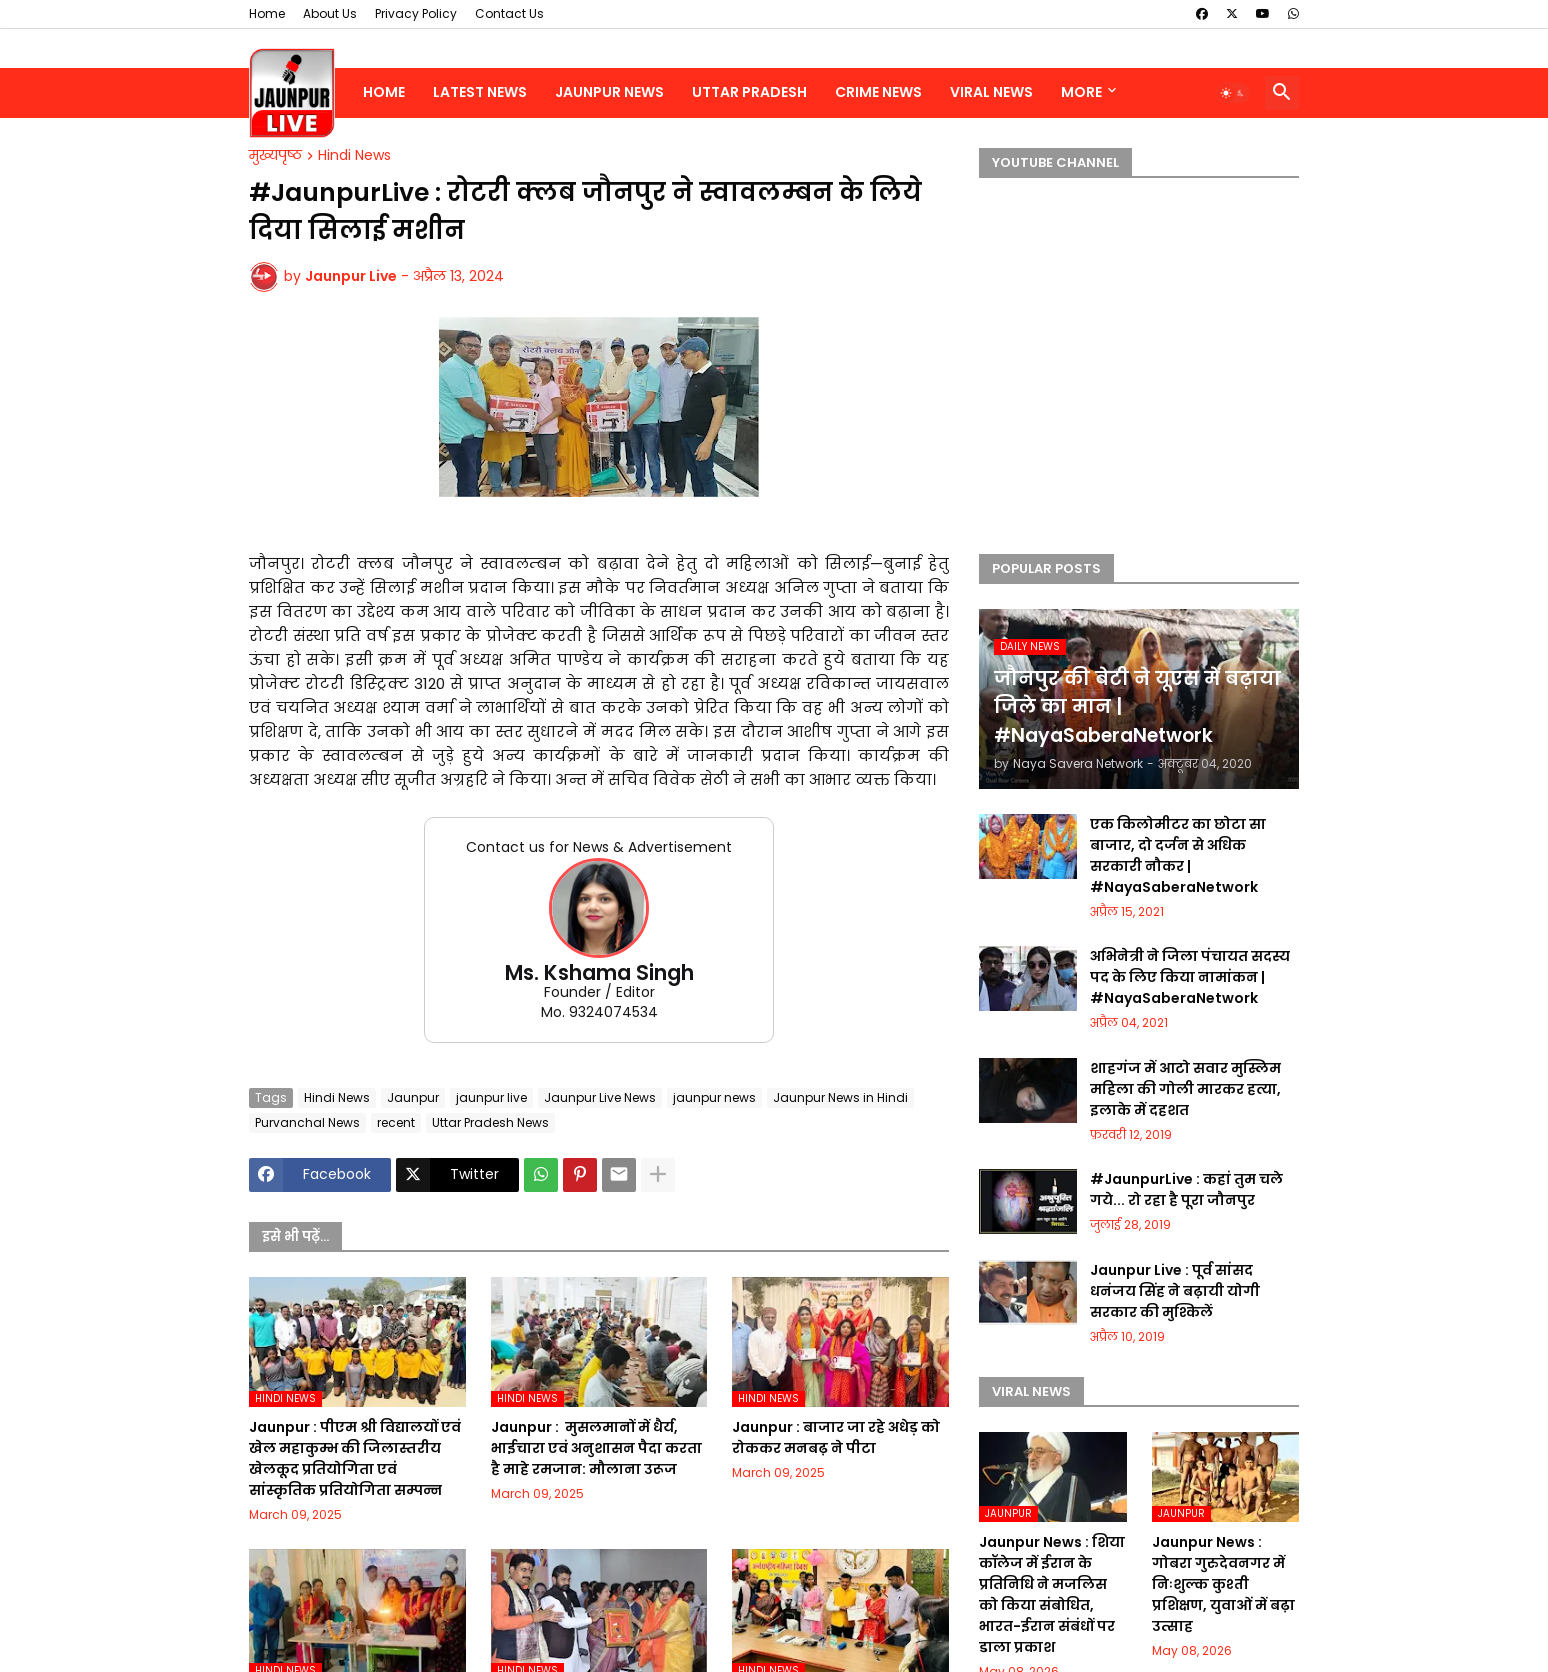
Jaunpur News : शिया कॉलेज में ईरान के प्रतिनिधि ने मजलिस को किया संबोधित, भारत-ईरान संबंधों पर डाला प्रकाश (1052, 1594)
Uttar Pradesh (749, 92)
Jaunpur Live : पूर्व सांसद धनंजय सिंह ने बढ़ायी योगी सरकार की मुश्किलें (1175, 1291)
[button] (1233, 93)
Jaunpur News (609, 92)
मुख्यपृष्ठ (275, 156)
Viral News (991, 92)
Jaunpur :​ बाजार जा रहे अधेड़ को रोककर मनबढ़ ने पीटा (836, 1437)
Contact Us (509, 13)
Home (267, 13)
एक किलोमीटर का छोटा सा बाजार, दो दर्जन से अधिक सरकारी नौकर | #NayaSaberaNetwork (1178, 855)
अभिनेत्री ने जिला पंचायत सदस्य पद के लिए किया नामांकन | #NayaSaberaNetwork (1190, 977)
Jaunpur (413, 1097)
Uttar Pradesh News (490, 1122)
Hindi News (354, 156)
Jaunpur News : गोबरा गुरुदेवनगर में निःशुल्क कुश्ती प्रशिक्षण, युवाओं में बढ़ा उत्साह (1223, 1584)
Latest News (480, 92)
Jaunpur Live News (600, 1097)
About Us (330, 13)
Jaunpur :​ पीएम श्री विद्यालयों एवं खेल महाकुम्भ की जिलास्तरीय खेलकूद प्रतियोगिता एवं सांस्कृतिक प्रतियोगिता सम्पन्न (355, 1458)
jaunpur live (491, 1097)
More (1081, 92)
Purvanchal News (307, 1122)
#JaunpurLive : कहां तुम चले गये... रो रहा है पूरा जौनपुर (1186, 1189)
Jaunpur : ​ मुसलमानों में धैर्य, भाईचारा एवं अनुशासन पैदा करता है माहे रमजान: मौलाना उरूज (596, 1448)
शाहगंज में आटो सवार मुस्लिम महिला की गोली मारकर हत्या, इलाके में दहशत (1185, 1089)
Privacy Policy (416, 13)
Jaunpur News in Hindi (840, 1097)
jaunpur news (714, 1097)
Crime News (878, 92)
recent (396, 1122)
